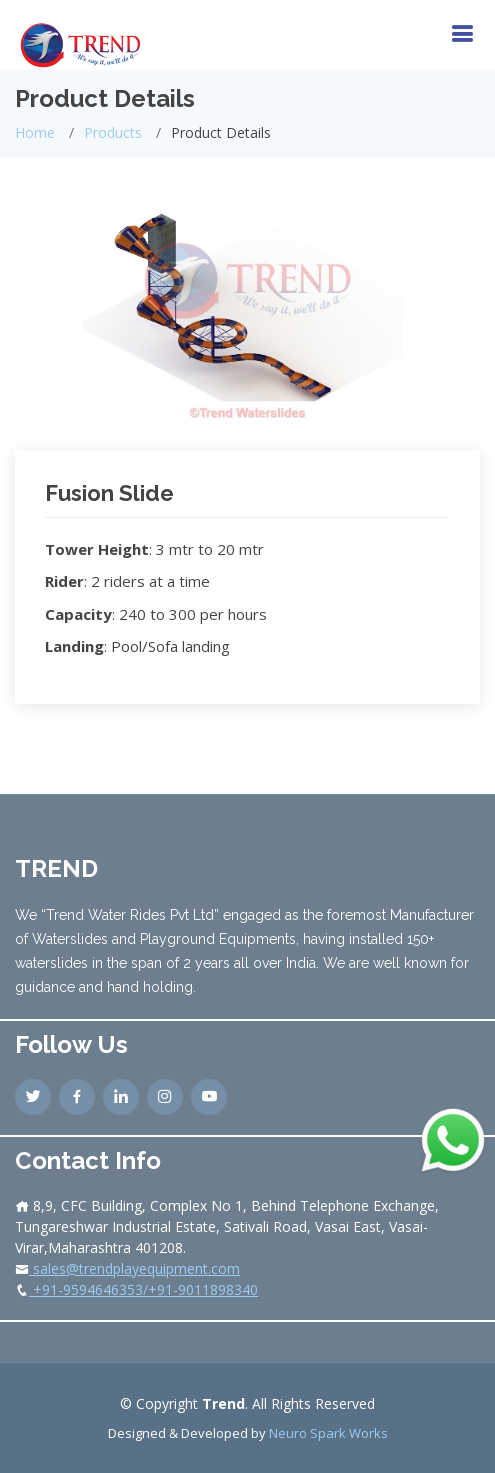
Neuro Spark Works (328, 1433)
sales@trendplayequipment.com (134, 1268)
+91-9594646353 (86, 1289)
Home (35, 132)
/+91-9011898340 (200, 1289)
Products (113, 132)
